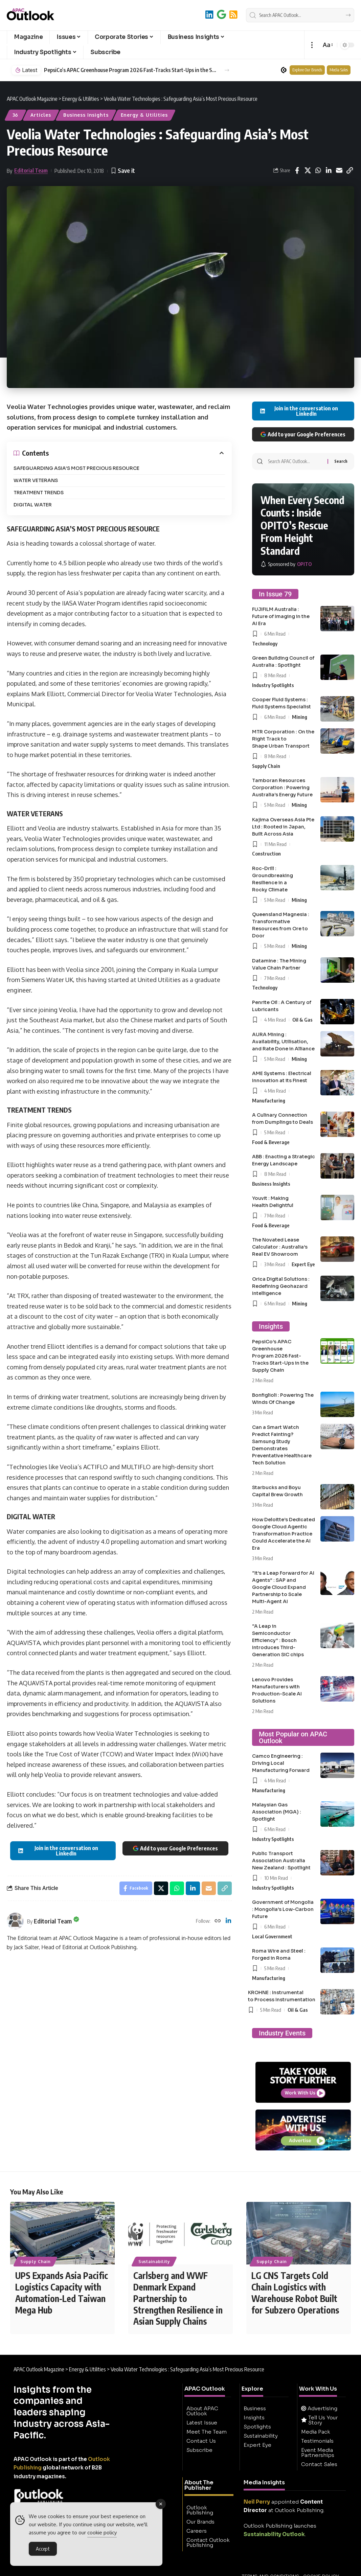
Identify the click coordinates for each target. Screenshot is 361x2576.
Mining (299, 717)
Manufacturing (268, 1100)
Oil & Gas (302, 1020)
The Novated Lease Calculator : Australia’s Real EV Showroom (280, 1247)
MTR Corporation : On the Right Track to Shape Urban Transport (283, 739)
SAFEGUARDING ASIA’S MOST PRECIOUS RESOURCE (76, 468)
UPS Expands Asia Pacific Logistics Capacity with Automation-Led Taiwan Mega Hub (61, 2293)
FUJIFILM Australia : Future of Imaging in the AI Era (281, 616)
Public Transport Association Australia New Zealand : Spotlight (281, 1860)
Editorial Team (31, 170)
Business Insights (85, 115)
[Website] (217, 1921)
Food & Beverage (271, 1142)
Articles (40, 115)
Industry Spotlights (273, 685)
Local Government (272, 1936)
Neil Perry (257, 2502)
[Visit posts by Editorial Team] (15, 1921)
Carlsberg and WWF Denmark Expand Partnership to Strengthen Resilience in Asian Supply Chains (178, 2298)
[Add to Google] (221, 14)
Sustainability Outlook (274, 2534)
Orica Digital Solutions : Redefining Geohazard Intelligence (281, 1286)
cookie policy (102, 2532)
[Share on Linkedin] (328, 170)
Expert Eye (303, 1264)
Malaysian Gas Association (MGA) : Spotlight (276, 1812)
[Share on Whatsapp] (318, 170)
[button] (311, 44)
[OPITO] (286, 564)
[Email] (339, 170)
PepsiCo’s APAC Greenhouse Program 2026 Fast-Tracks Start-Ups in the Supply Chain (280, 1356)
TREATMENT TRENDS (39, 492)
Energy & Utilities (144, 115)
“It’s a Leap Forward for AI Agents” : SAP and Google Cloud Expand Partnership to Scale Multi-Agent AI (283, 1587)
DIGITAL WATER (33, 505)
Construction (266, 853)
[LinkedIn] (209, 14)
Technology (264, 643)
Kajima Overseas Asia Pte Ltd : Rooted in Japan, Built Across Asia (283, 827)
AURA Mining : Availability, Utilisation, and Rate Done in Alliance (283, 1041)
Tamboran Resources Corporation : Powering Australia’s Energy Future (282, 787)
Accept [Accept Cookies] (43, 2549)
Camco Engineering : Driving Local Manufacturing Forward (281, 1763)
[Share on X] (307, 170)
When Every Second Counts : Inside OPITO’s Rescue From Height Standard (302, 525)
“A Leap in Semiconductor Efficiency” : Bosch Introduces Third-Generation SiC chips (278, 1640)
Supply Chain (266, 766)
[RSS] (233, 14)
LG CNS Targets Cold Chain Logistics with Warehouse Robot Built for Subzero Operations (295, 2293)
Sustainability (154, 2261)
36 (16, 115)
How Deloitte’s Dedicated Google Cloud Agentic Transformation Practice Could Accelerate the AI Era (283, 1534)
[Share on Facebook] (297, 170)
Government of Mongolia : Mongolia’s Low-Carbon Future (283, 1909)
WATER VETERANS (36, 480)
